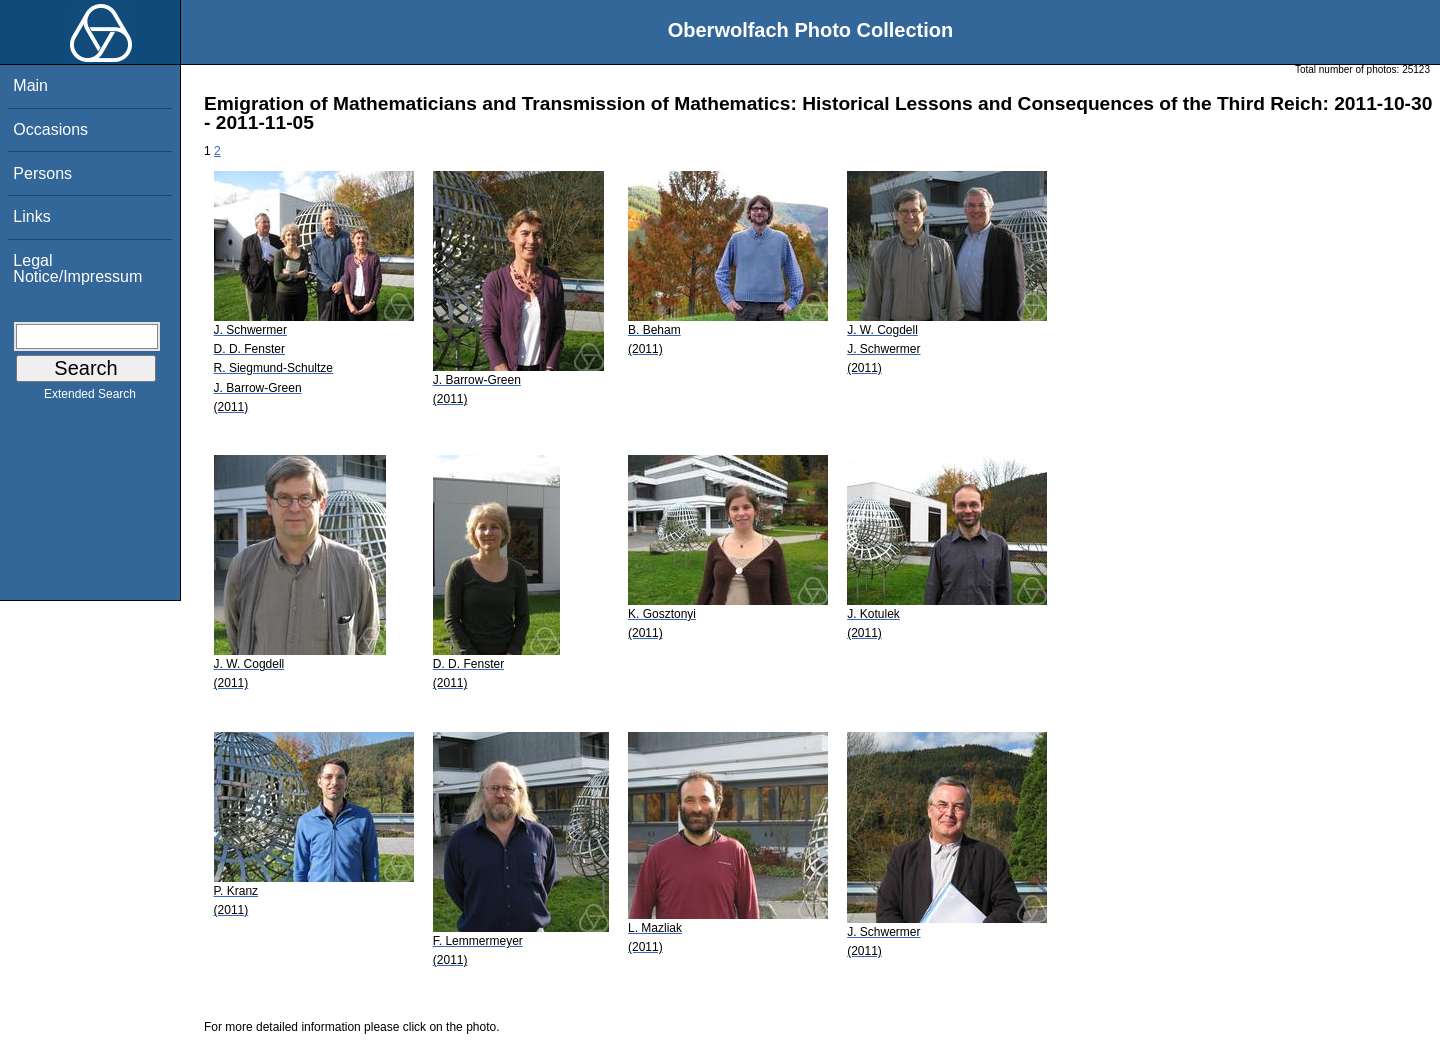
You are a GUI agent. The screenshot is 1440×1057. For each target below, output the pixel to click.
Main (30, 85)
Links (31, 216)
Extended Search (90, 398)
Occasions (50, 129)
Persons (42, 173)
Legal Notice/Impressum (77, 268)
